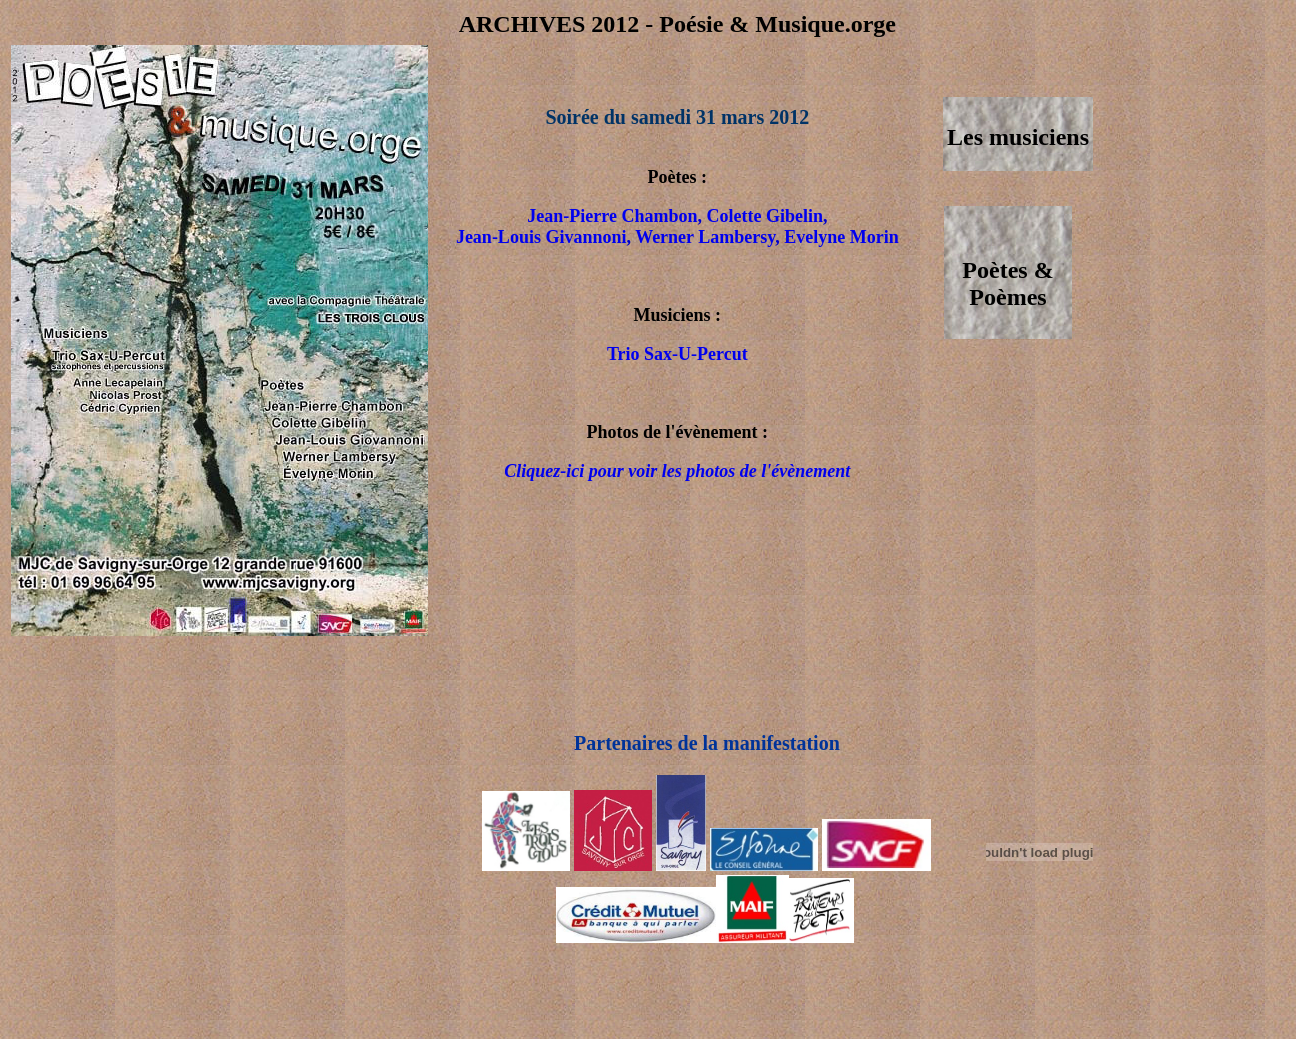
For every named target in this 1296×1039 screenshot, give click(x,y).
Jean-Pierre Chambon (612, 216)
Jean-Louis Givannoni (541, 237)
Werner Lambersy (705, 237)
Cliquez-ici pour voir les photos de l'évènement (677, 471)
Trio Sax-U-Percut (677, 354)
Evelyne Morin (841, 237)
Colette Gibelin (764, 216)
